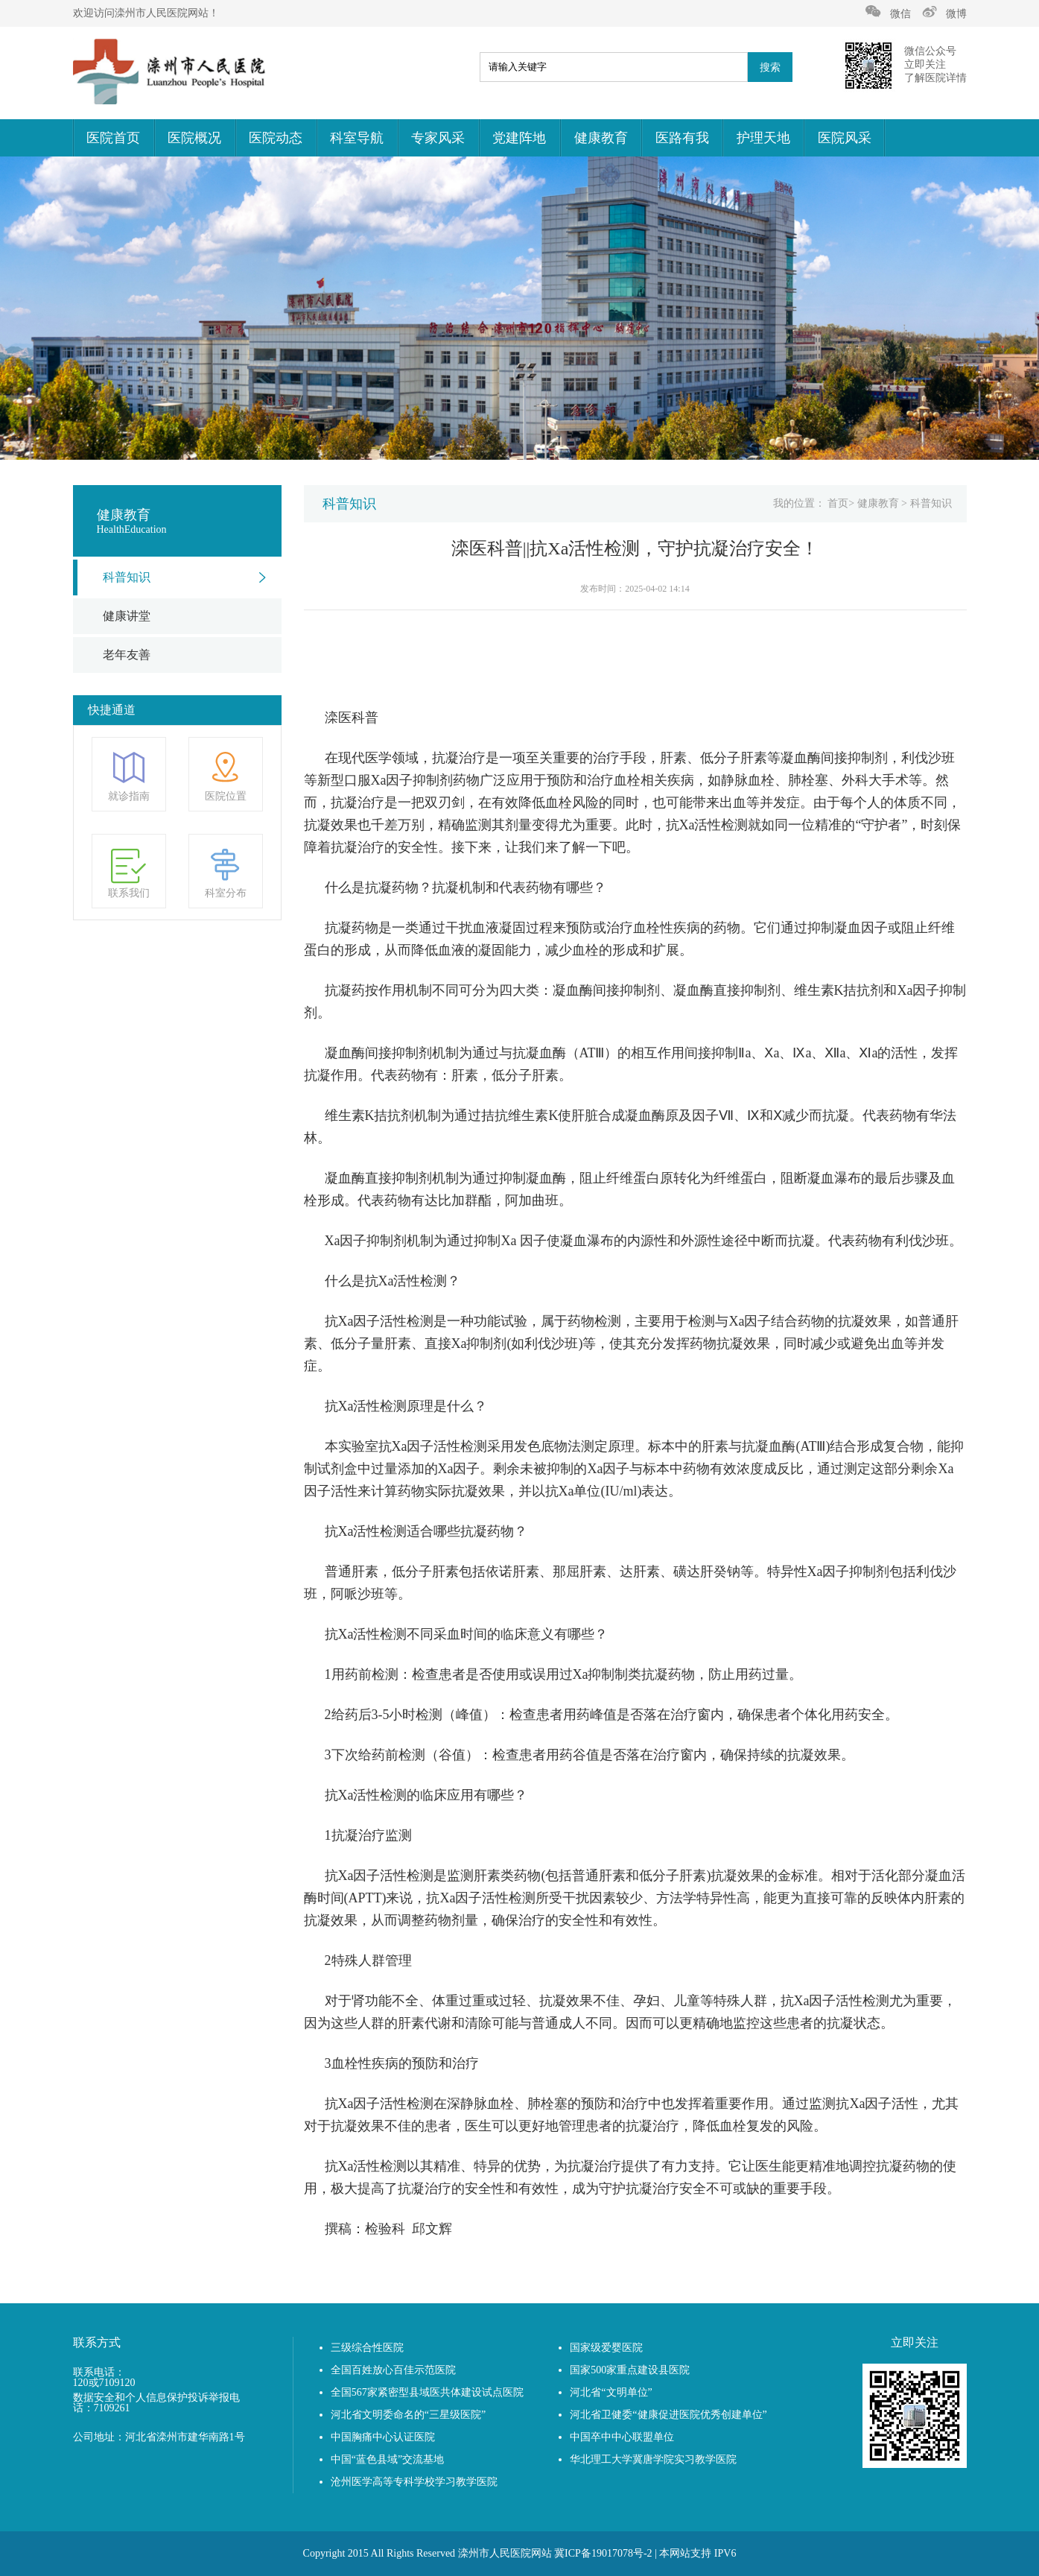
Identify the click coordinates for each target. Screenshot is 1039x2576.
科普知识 (126, 577)
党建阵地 (519, 137)
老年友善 (126, 654)
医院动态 (275, 137)
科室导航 (357, 137)
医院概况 (194, 137)
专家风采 (438, 137)
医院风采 (844, 137)
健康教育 (601, 137)
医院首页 (113, 137)
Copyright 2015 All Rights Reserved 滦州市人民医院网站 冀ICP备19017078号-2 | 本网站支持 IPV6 (520, 2553)
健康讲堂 (126, 616)
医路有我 (682, 137)
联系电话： (99, 2372)
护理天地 (763, 137)
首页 (837, 503)
